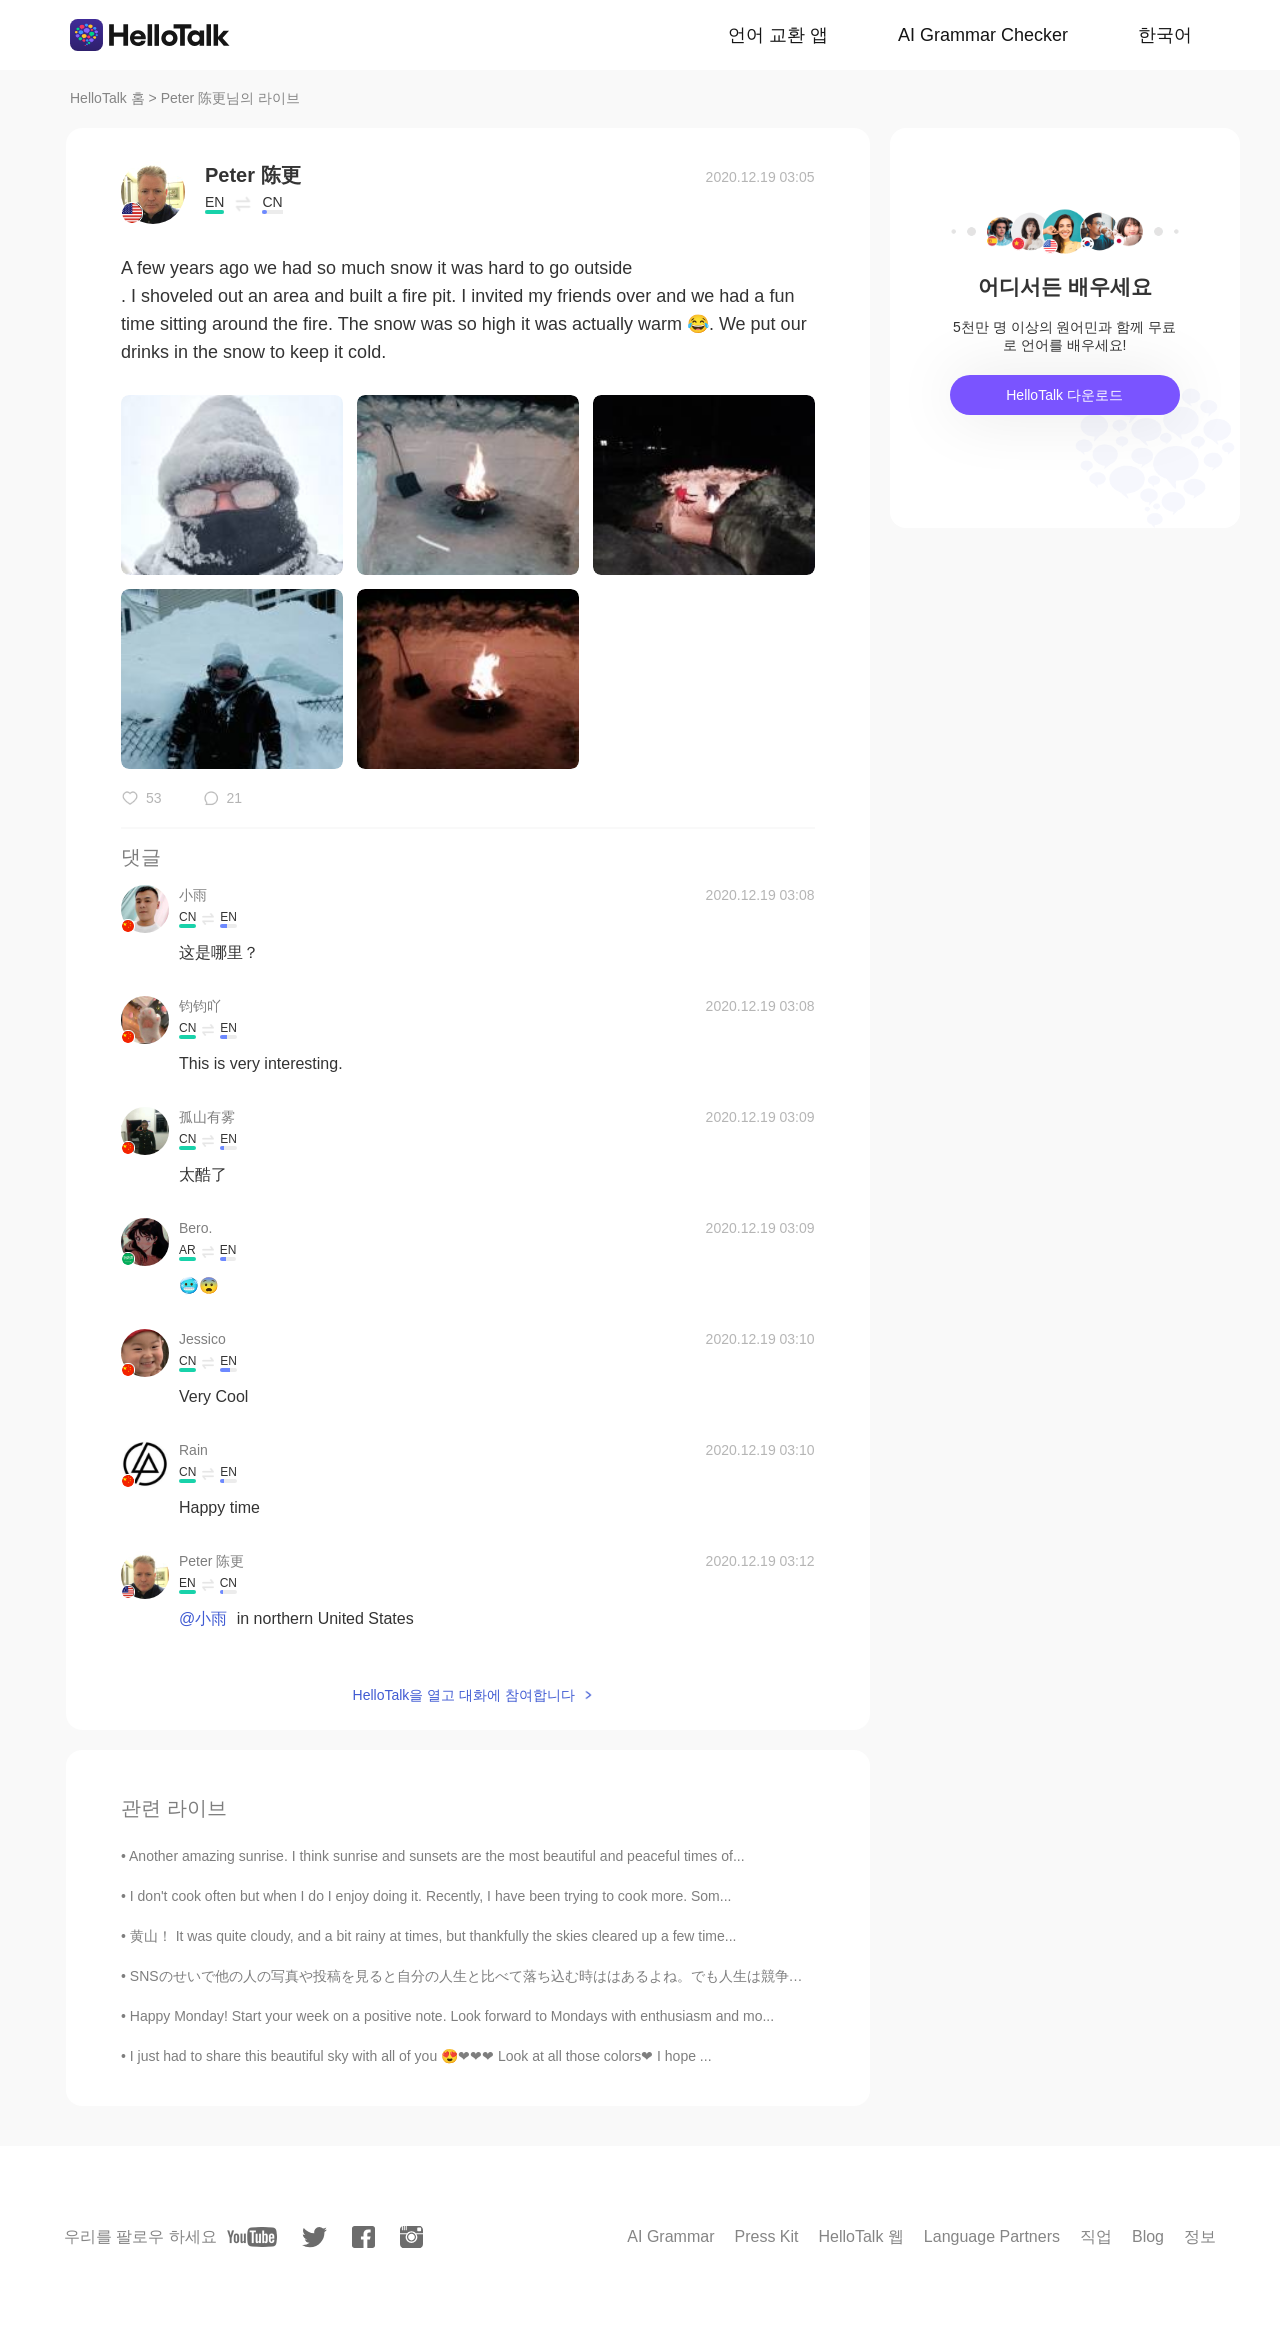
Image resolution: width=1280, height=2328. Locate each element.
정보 (1200, 2236)
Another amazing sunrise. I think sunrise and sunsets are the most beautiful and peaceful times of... (437, 1856)
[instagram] (411, 2237)
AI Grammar (670, 2236)
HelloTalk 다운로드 (1064, 395)
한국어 (1165, 35)
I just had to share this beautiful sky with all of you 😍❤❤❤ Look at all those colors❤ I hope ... (421, 2056)
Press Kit (766, 2236)
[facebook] (363, 2237)
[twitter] (314, 2237)
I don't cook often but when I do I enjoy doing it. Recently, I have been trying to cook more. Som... (431, 1896)
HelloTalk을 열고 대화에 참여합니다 (464, 1695)
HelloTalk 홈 (107, 98)
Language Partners (992, 2236)
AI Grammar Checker (983, 35)
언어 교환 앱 (778, 35)
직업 (1096, 2236)
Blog (1148, 2236)
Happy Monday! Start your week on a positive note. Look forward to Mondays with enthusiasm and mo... (452, 2016)
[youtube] (252, 2237)
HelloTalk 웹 (861, 2236)
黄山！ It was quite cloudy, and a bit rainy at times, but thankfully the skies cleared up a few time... (433, 1936)
